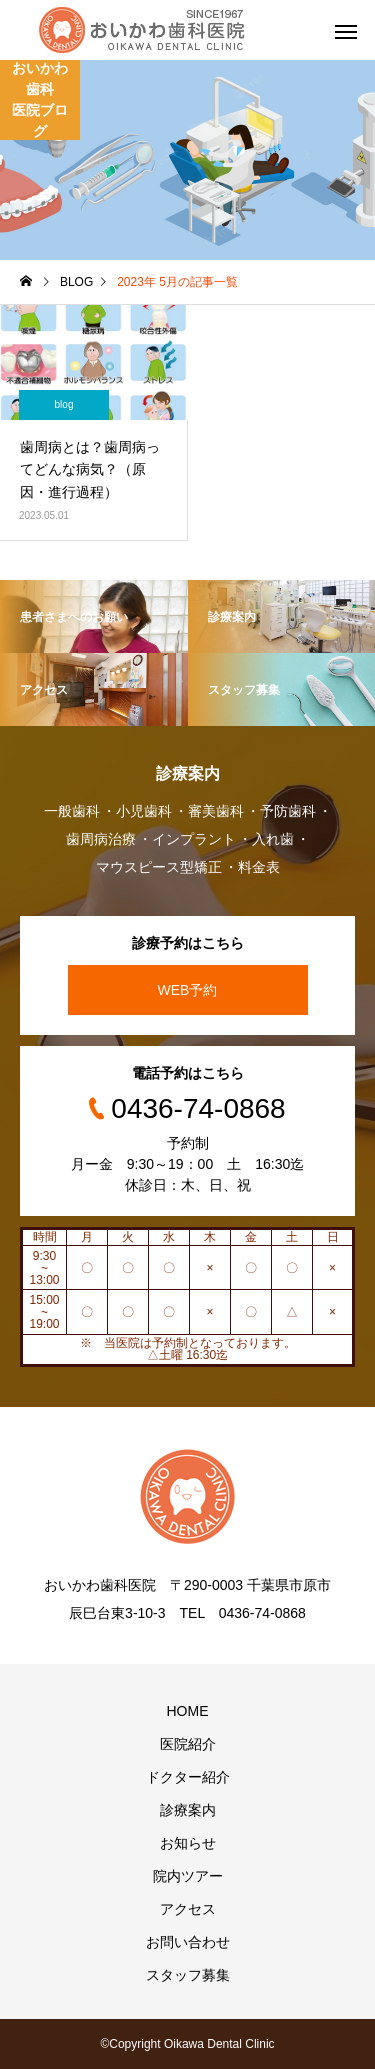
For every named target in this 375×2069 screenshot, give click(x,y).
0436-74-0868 (198, 1108)
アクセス (188, 1909)
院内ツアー (188, 1876)
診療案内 (188, 1810)
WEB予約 (188, 990)
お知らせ (188, 1843)
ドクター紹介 (188, 1777)
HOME (188, 1711)
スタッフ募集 (188, 1975)
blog (64, 404)
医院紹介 (188, 1744)
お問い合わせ (188, 1942)
